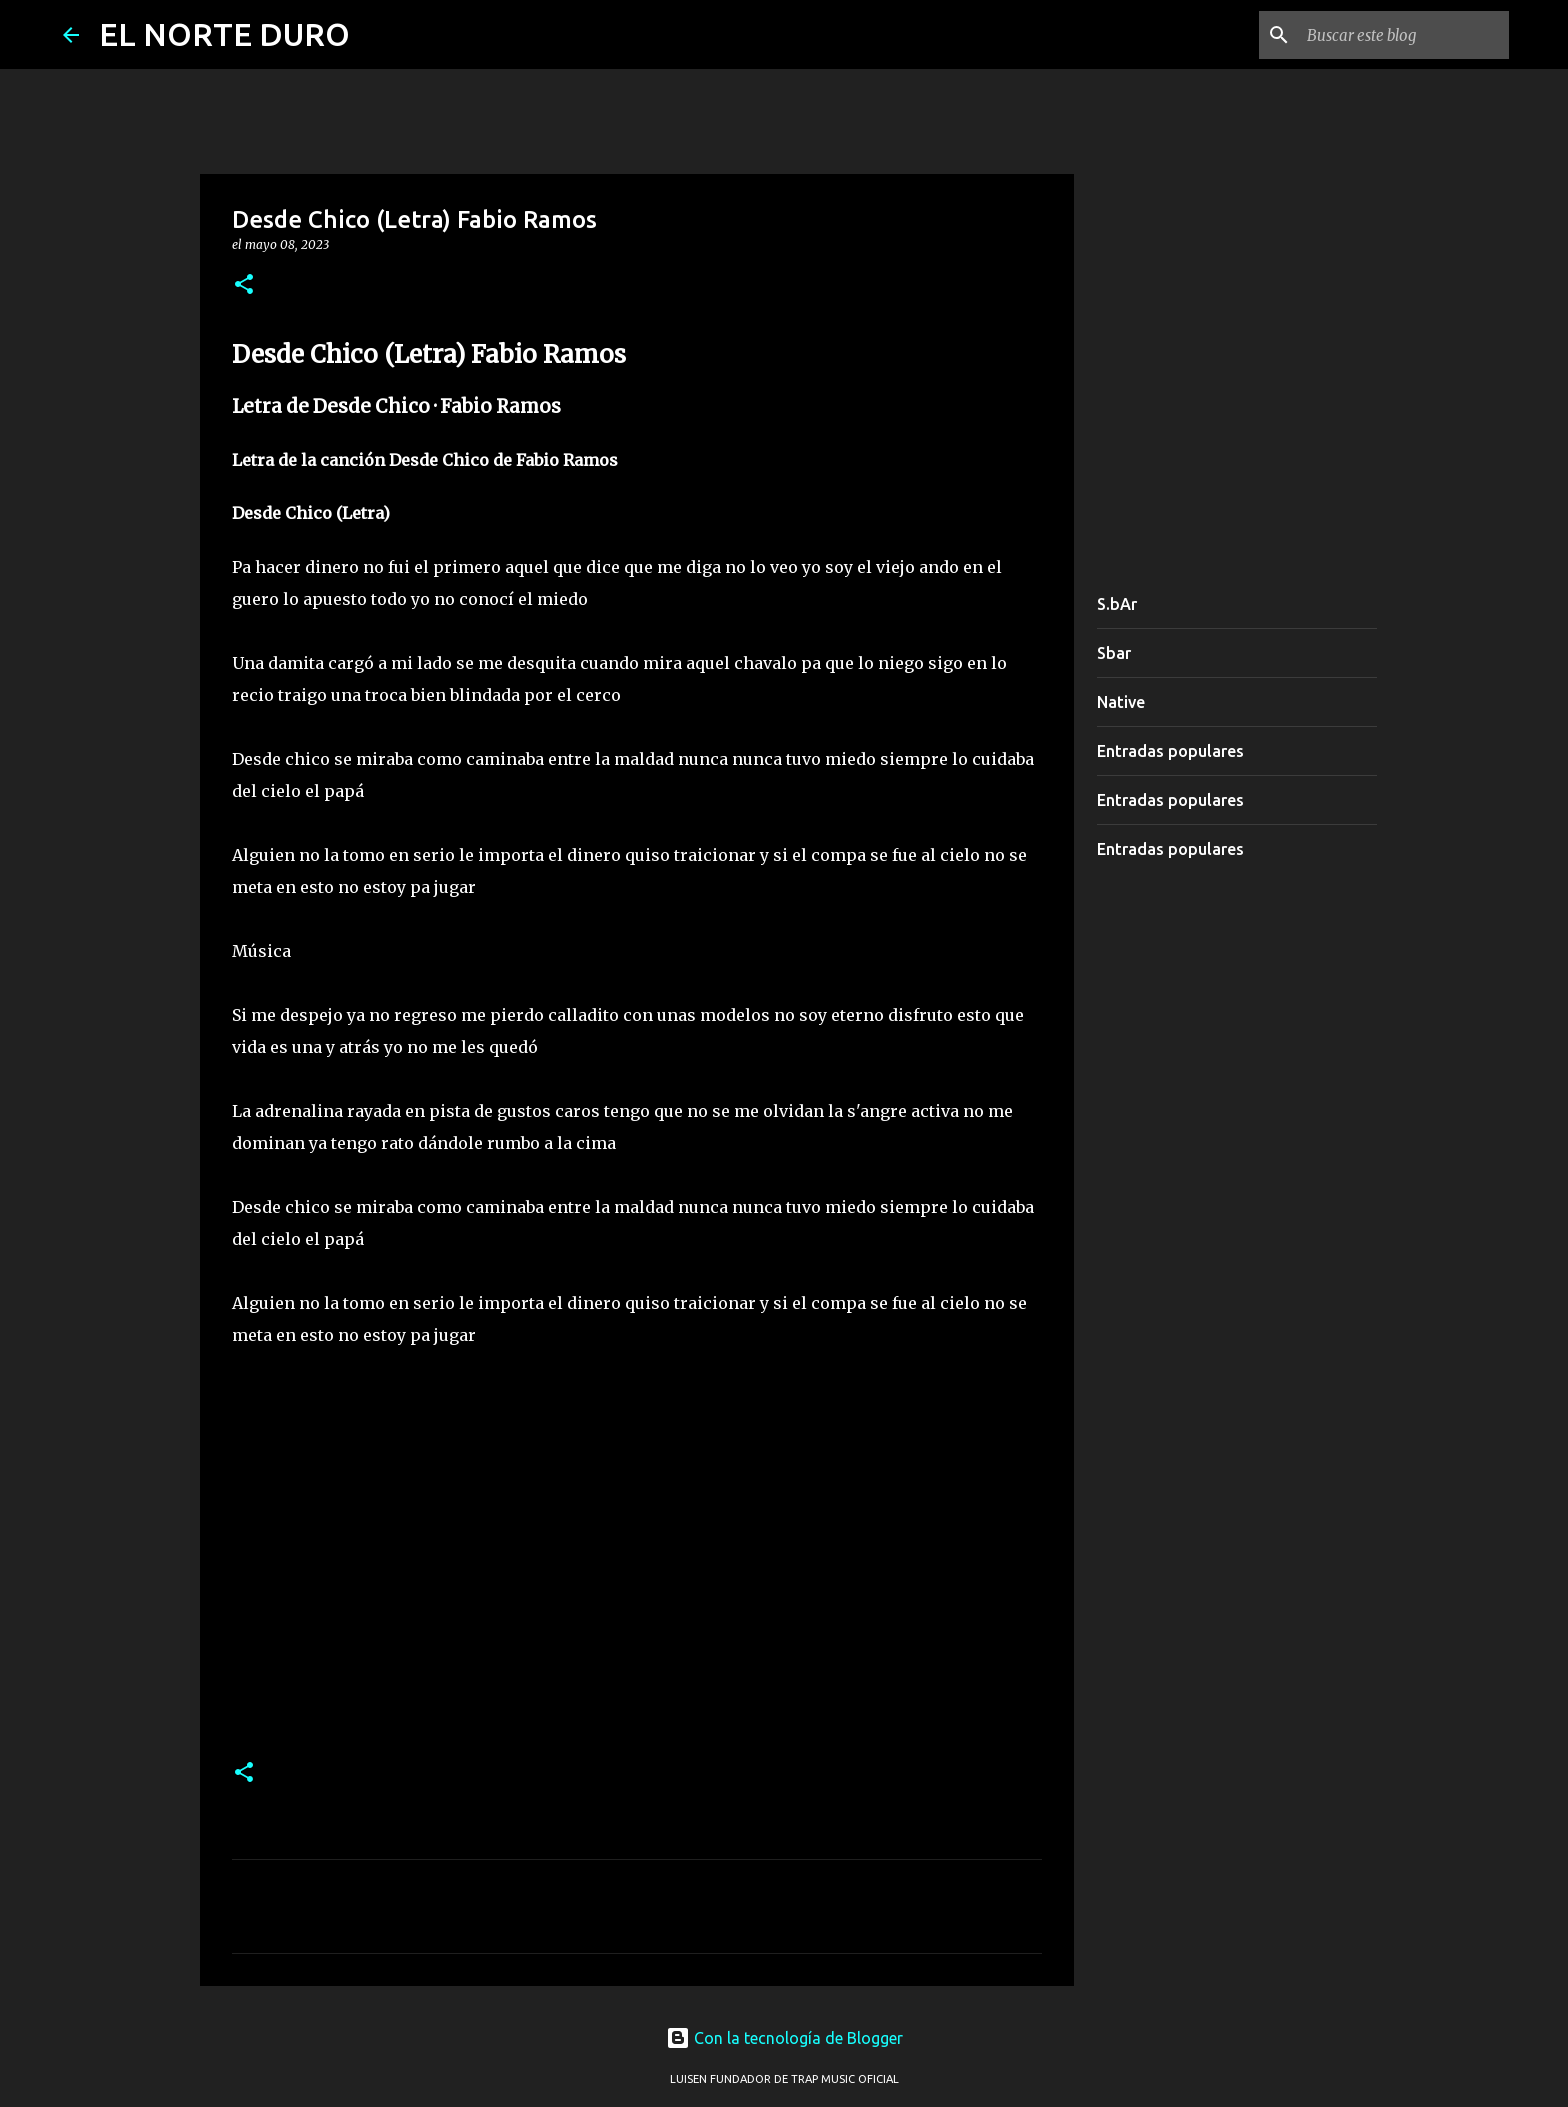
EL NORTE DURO (224, 34)
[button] (244, 285)
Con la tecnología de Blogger (784, 2038)
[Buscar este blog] (1404, 35)
